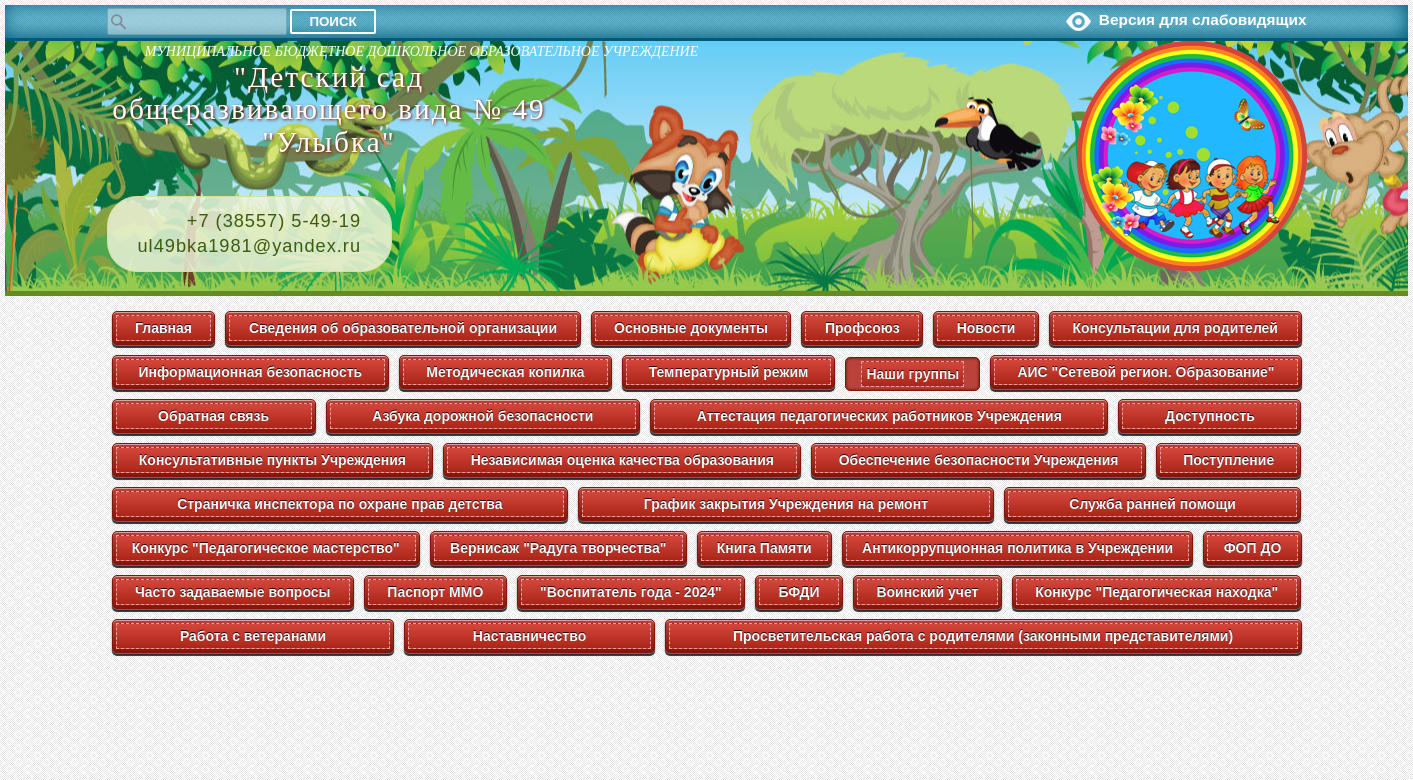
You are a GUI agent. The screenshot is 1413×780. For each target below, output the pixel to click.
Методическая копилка (505, 372)
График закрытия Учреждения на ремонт (786, 504)
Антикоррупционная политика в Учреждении (1017, 548)
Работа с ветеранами (253, 636)
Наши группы (912, 374)
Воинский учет (927, 592)
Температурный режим (729, 372)
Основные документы (691, 328)
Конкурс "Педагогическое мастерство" (266, 548)
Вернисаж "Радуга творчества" (558, 548)
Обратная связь (213, 416)
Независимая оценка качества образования (622, 460)
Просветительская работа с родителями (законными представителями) (983, 636)
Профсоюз (862, 328)
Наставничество (529, 636)
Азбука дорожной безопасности (482, 416)
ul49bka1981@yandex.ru (250, 246)
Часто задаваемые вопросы (233, 592)
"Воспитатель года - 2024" (631, 592)
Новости (986, 328)
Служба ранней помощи (1152, 504)
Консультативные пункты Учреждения (272, 460)
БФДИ (798, 592)
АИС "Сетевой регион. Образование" (1145, 372)
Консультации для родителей (1175, 328)
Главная (163, 328)
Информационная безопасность (251, 372)
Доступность (1210, 416)
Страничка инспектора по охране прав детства (339, 504)
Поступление (1228, 460)
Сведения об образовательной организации (403, 328)
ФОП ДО (1253, 548)
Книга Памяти (764, 548)
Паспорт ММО (435, 592)
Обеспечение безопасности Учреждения (979, 460)
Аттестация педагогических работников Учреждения (879, 416)
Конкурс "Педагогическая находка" (1156, 592)
